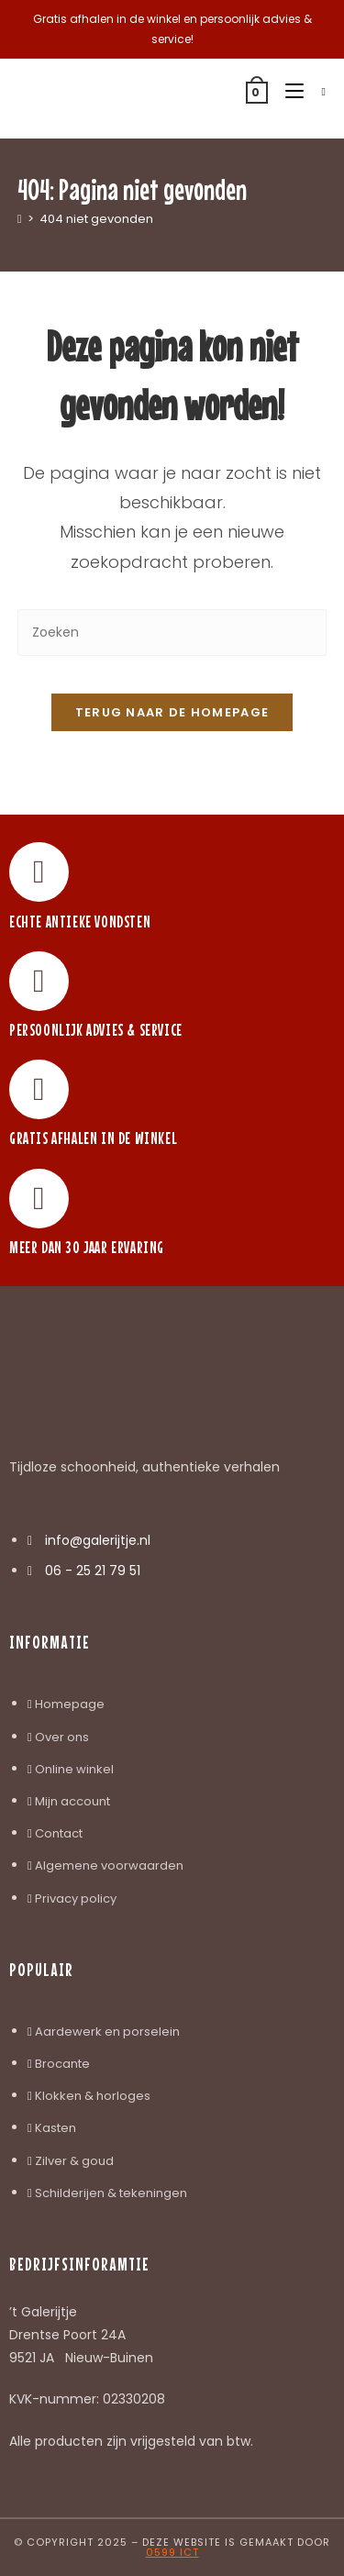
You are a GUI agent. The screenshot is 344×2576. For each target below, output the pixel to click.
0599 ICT (172, 2552)
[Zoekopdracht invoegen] (172, 632)
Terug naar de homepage (172, 712)
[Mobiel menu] (289, 91)
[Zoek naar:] (317, 91)
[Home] (19, 219)
